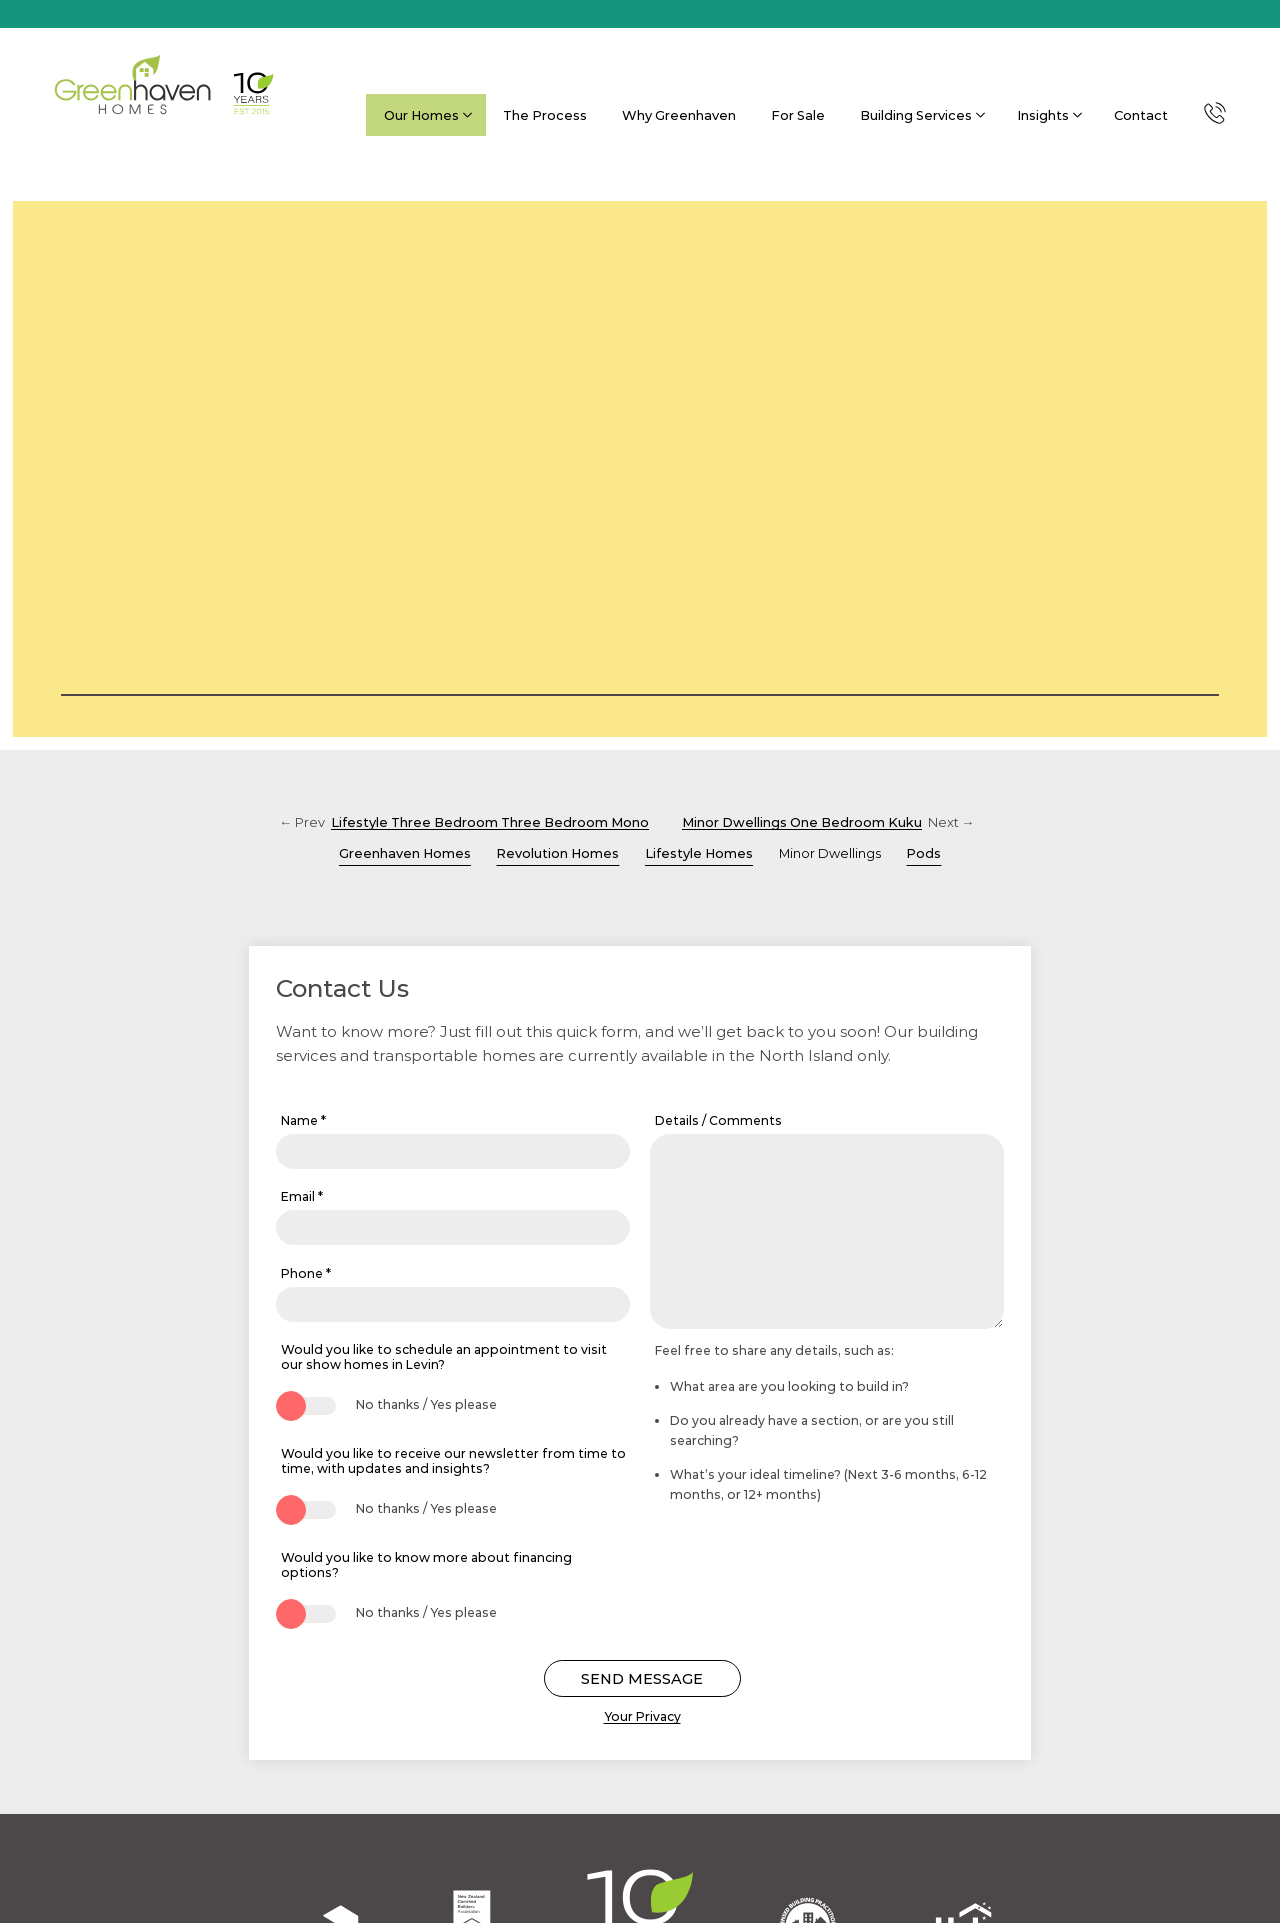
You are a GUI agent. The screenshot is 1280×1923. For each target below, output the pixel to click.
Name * (303, 1120)
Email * (302, 1196)
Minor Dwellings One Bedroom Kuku (802, 822)
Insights (1048, 115)
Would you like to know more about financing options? (426, 1565)
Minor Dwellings (830, 853)
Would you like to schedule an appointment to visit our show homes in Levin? (444, 1357)
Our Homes (426, 115)
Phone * (306, 1273)
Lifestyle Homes (699, 853)
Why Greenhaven (679, 115)
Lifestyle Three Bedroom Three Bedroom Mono (490, 822)
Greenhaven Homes (405, 853)
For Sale (798, 115)
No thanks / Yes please (426, 1404)
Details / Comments (718, 1120)
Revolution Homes (557, 853)
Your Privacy (642, 1716)
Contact (1141, 115)
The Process (545, 115)
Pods (923, 853)
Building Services (921, 115)
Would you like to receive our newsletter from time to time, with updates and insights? (453, 1461)
